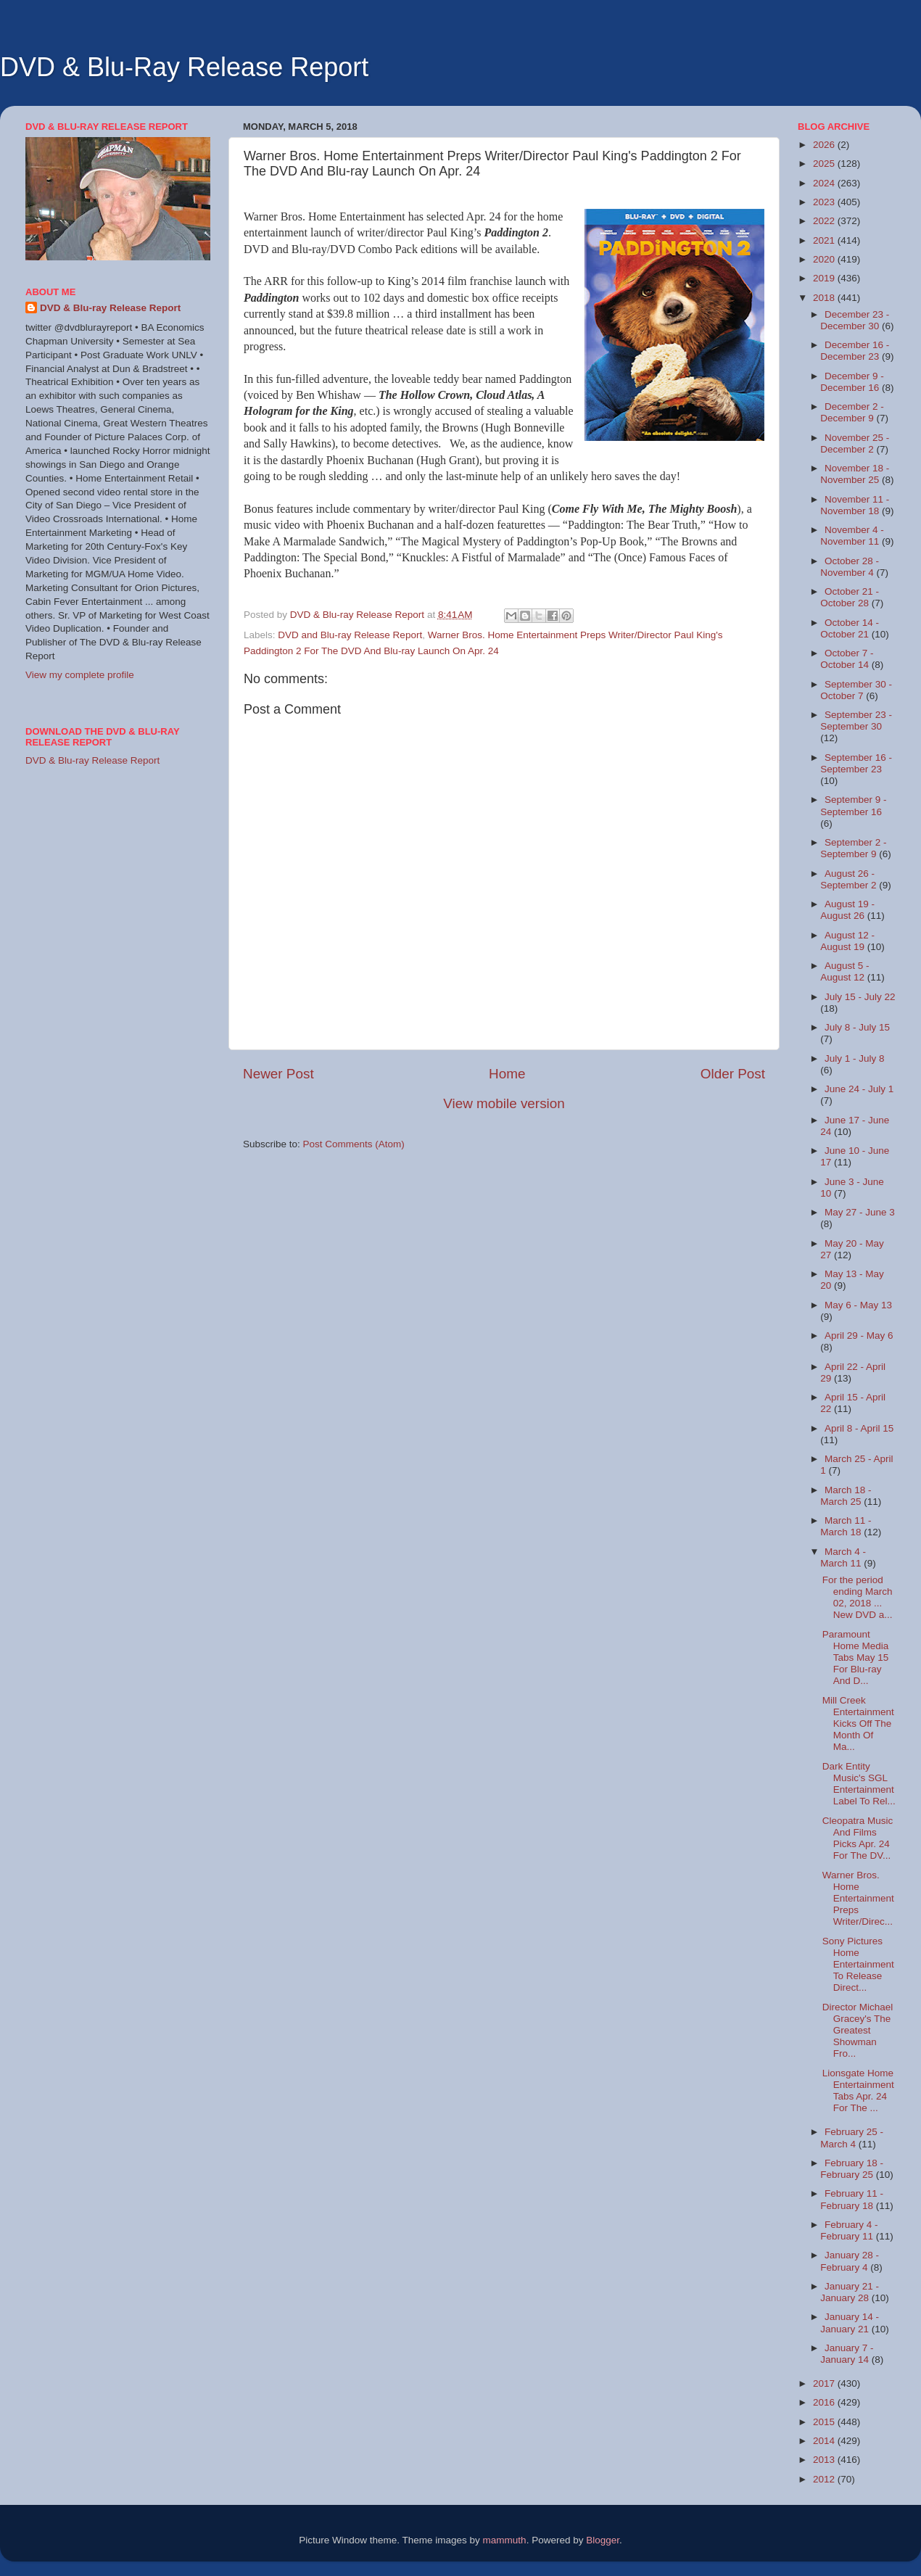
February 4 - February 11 (848, 2230)
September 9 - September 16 (853, 805)
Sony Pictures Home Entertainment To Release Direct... (858, 1965)
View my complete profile (79, 674)
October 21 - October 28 (849, 597)
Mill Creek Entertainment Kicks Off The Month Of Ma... (858, 1724)
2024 (825, 183)
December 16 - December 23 (854, 350)
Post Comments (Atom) (354, 1144)
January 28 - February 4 (849, 2261)
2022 (825, 220)
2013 (825, 2459)
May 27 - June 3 (860, 1212)
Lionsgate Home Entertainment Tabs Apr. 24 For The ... (858, 2091)
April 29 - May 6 (859, 1335)
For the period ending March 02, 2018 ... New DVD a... (857, 1597)
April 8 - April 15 (859, 1428)
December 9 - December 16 (852, 382)
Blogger (602, 2540)
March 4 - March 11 (843, 1557)
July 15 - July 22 (860, 996)
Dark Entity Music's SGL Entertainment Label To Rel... (859, 1784)
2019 (825, 278)
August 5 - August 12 (844, 971)
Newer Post (278, 1073)
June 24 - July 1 (859, 1088)
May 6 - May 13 (858, 1305)
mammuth (504, 2540)
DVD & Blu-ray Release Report (110, 307)
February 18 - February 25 (851, 2169)
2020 (825, 259)
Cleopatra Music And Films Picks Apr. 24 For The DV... (857, 1838)
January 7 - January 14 (846, 2353)
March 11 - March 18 (845, 1526)
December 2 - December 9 (852, 412)
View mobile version (504, 1103)
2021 (825, 240)
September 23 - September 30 (856, 720)
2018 (825, 297)
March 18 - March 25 (845, 1496)
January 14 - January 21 (849, 2322)
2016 (825, 2402)
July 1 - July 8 (855, 1058)
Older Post (733, 1073)
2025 (825, 163)
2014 (825, 2440)
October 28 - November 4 (849, 567)
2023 (825, 202)
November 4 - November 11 (852, 535)
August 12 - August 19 (847, 941)
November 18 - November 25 (854, 474)
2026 (825, 144)
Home (507, 1073)
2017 (825, 2383)
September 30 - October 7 (856, 690)
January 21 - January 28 (849, 2292)
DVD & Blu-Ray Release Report (184, 67)
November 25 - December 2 (854, 443)
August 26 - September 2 (849, 879)
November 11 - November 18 (854, 505)
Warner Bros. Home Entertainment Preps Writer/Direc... (858, 1899)
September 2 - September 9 (853, 848)
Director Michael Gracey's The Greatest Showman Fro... (857, 2031)
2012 (825, 2479)
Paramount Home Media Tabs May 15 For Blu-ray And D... (855, 1658)
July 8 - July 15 (857, 1027)
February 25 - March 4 (851, 2137)
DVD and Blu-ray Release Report (350, 634)
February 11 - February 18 (851, 2199)
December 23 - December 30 (854, 320)
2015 (825, 2421)
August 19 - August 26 (847, 910)
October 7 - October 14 (846, 659)
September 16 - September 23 (856, 763)
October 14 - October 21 (849, 628)
